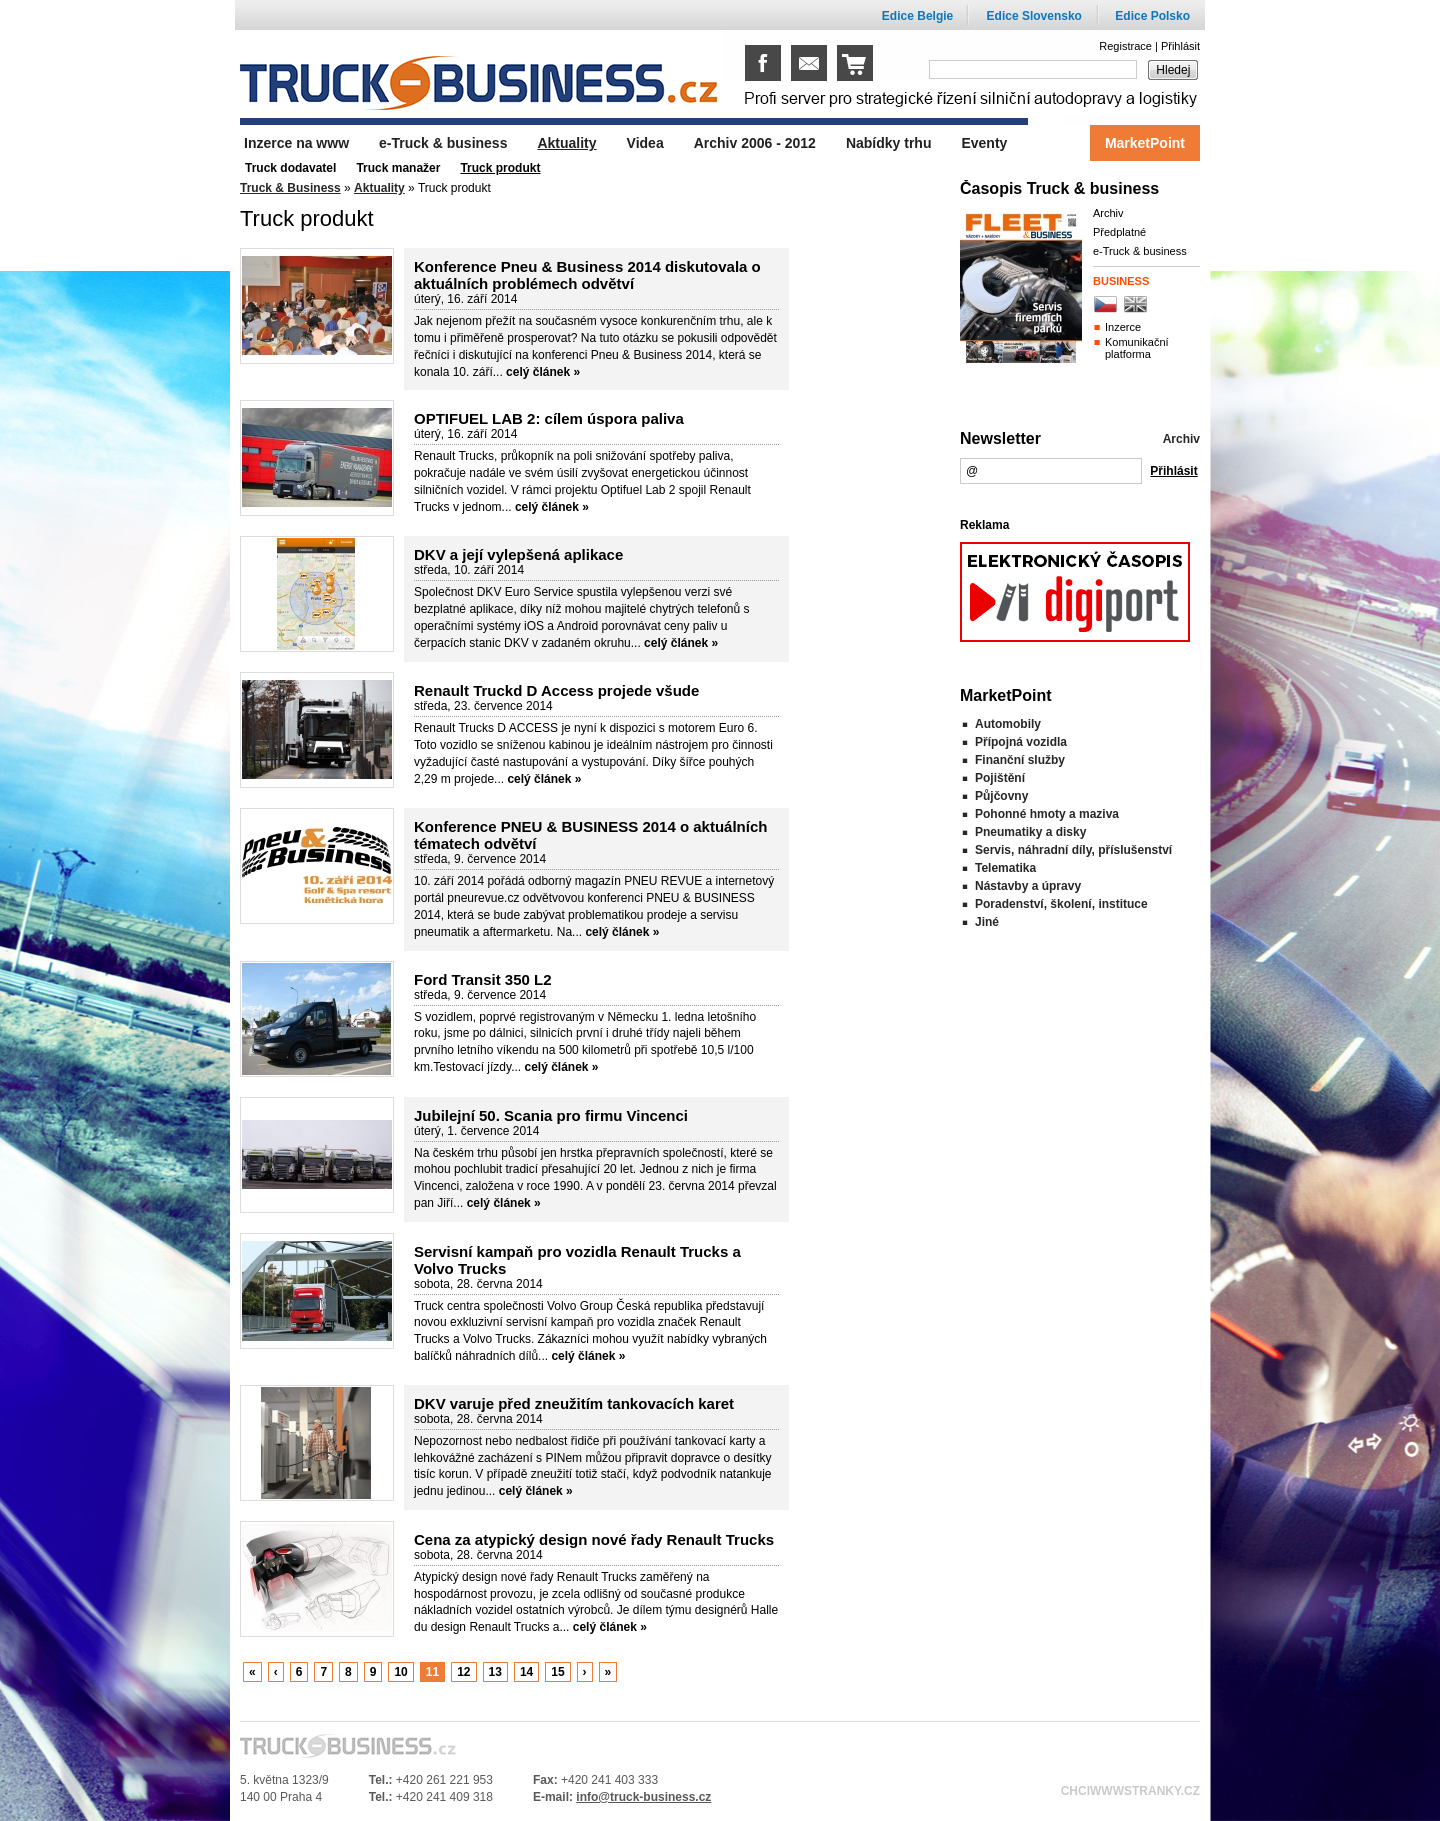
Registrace (1125, 46)
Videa (645, 143)
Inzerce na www (296, 143)
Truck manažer (398, 168)
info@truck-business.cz (643, 1797)
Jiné (987, 922)
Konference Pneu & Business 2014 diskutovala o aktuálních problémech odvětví (587, 275)
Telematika (1005, 868)
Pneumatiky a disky (1030, 832)
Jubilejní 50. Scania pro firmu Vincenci (551, 1115)
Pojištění (1000, 778)
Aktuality (379, 188)
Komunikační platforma (1137, 348)
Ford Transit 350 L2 (483, 979)
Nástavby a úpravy (1028, 886)
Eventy (984, 143)
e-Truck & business (1140, 251)
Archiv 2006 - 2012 (755, 143)
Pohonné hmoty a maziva (1047, 814)
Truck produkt (500, 168)
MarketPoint (1145, 143)
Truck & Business (290, 188)
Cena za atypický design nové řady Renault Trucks (594, 1539)
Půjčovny (1001, 796)
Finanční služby (1020, 760)
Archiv (1108, 213)
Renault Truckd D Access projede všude (556, 690)
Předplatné (1119, 232)
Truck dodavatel (290, 168)
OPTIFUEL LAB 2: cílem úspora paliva (549, 418)
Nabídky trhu (889, 143)
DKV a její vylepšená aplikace (518, 554)
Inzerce (1123, 327)
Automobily (1008, 724)
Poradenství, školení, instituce (1061, 904)
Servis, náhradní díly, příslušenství (1073, 850)
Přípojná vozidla (1021, 742)
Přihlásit (1180, 46)
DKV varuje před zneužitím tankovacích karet (574, 1403)
